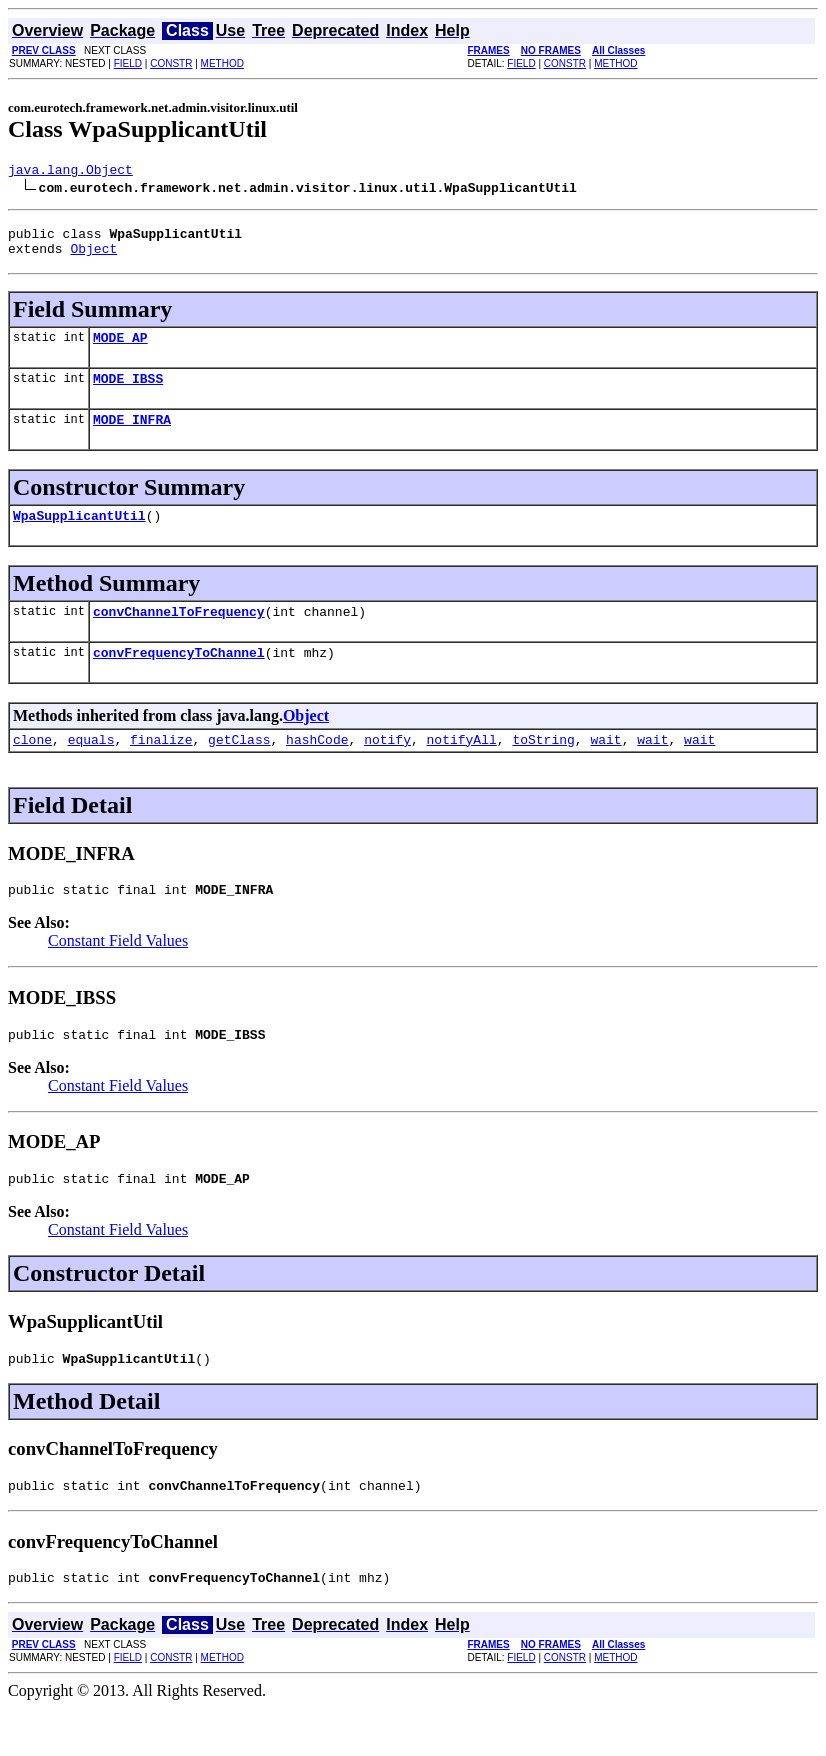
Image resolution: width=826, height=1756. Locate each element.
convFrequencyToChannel (179, 679)
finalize (161, 769)
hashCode (317, 769)
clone (32, 769)
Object (93, 257)
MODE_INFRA (132, 437)
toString (543, 769)
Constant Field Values (118, 973)
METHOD (222, 63)
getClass (239, 769)
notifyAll (462, 769)
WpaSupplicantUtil (79, 536)
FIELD (128, 63)
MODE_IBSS (128, 393)
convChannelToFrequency (179, 635)
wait (605, 769)
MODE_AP (120, 349)
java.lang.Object (70, 172)
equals (91, 769)
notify (387, 769)
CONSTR (171, 63)
